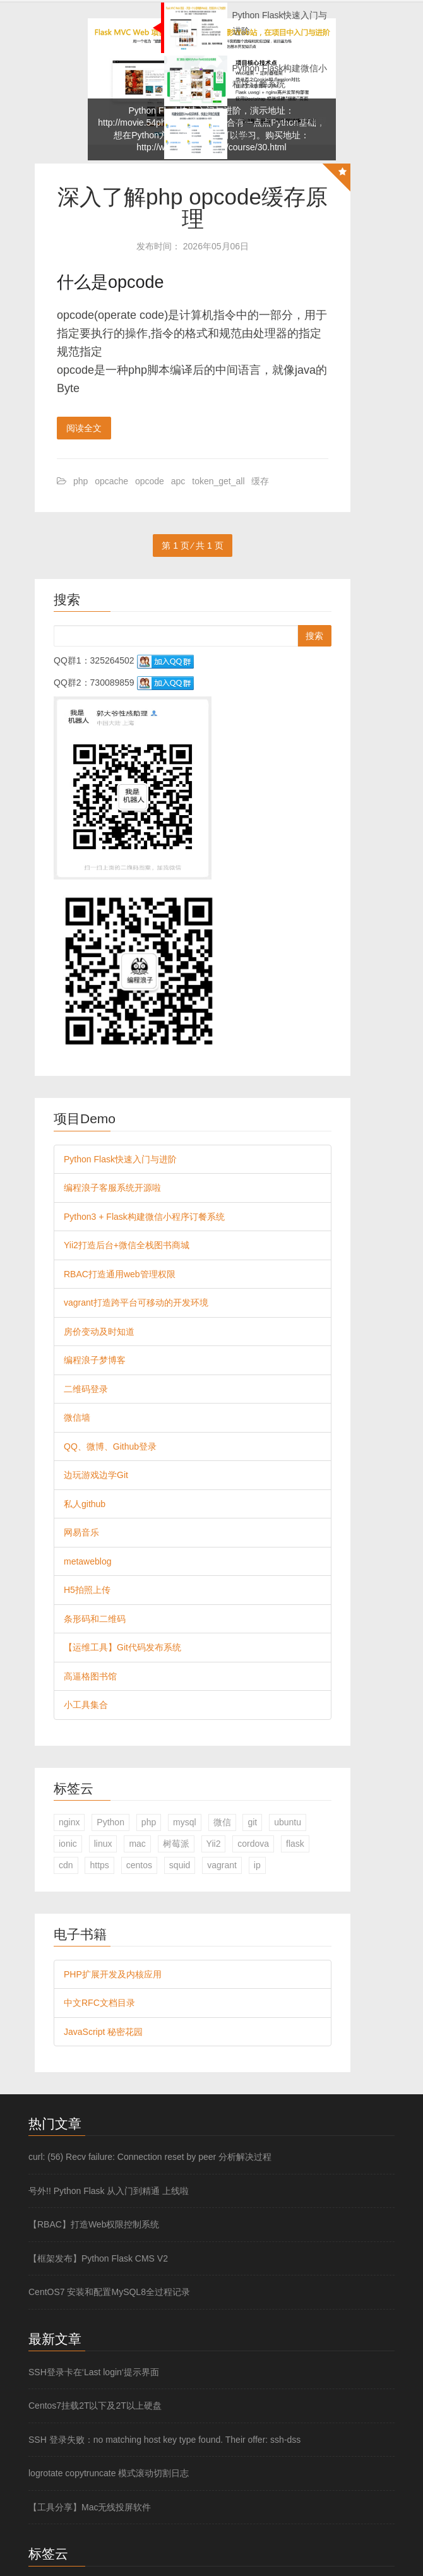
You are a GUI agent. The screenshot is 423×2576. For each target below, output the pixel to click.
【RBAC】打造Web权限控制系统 (93, 2224)
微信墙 (77, 1417)
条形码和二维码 (95, 1619)
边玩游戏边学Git (96, 1475)
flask (295, 1844)
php (80, 481)
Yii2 (213, 1844)
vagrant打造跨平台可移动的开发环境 (136, 1302)
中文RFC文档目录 (99, 2003)
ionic (68, 1844)
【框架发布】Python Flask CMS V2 (98, 2258)
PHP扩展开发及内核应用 (113, 1974)
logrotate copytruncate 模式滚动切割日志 (108, 2473)
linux (103, 1844)
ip (257, 1865)
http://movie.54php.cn (140, 122)
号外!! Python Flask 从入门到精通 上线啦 (108, 2191)
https (99, 1865)
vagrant (222, 1865)
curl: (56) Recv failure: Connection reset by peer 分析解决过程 (149, 2157)
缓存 (260, 481)
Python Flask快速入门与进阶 (120, 1159)
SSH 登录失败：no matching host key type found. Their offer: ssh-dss (164, 2440)
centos (139, 1865)
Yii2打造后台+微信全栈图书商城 (126, 1245)
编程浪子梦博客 (95, 1360)
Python (110, 1822)
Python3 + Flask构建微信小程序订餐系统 (144, 1217)
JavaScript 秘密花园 (103, 2032)
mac (137, 1844)
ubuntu (287, 1822)
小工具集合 (86, 1705)
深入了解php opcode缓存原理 (192, 207)
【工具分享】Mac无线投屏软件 (89, 2507)
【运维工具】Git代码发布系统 (122, 1647)
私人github (84, 1504)
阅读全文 (84, 428)
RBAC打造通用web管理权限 (120, 1274)
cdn (66, 1865)
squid (179, 1865)
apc (178, 481)
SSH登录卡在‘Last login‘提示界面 (93, 2372)
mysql (184, 1822)
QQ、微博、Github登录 (110, 1446)
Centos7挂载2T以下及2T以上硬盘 (95, 2405)
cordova (253, 1844)
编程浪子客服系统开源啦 (112, 1188)
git (252, 1822)
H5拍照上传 (87, 1590)
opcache (111, 481)
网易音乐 (81, 1532)
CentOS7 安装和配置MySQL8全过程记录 (109, 2292)
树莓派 (176, 1844)
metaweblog (88, 1561)
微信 (222, 1822)
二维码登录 (86, 1389)
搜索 (314, 636)
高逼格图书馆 (90, 1676)
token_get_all (218, 481)
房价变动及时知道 (99, 1332)
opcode (149, 481)
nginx (69, 1822)
